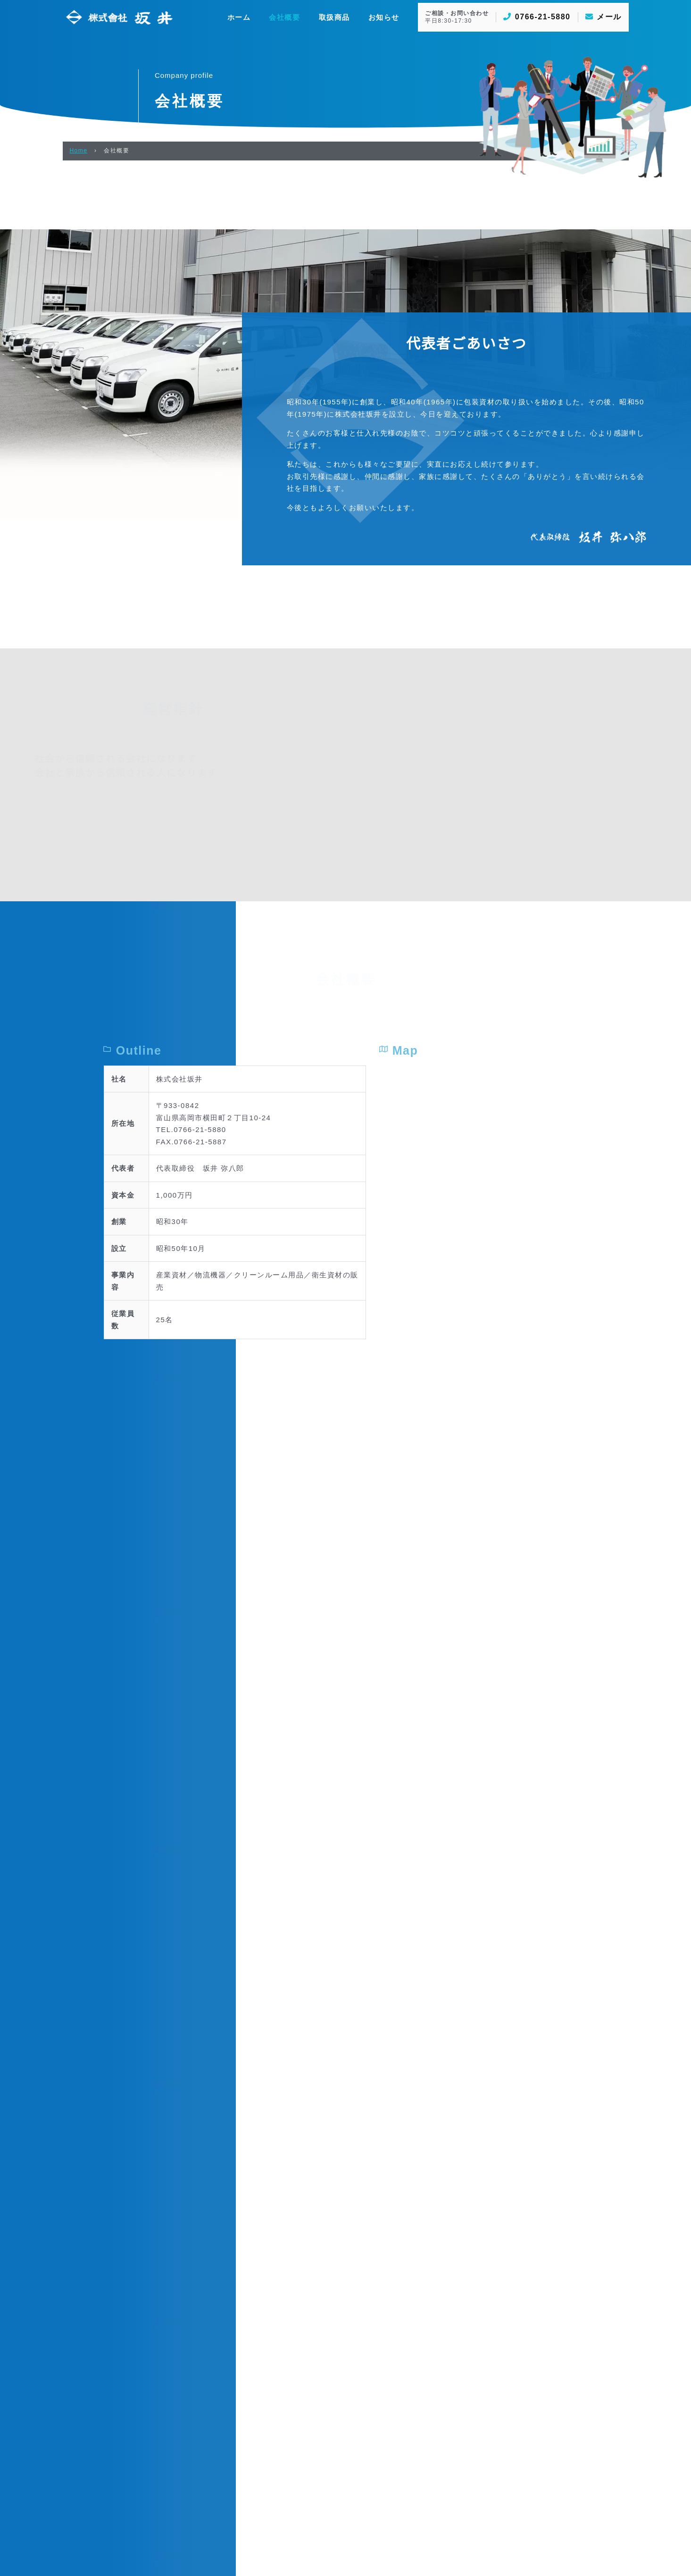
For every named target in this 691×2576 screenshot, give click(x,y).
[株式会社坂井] (119, 16)
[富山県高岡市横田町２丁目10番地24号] (535, 1774)
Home (79, 150)
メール (603, 17)
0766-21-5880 (536, 17)
